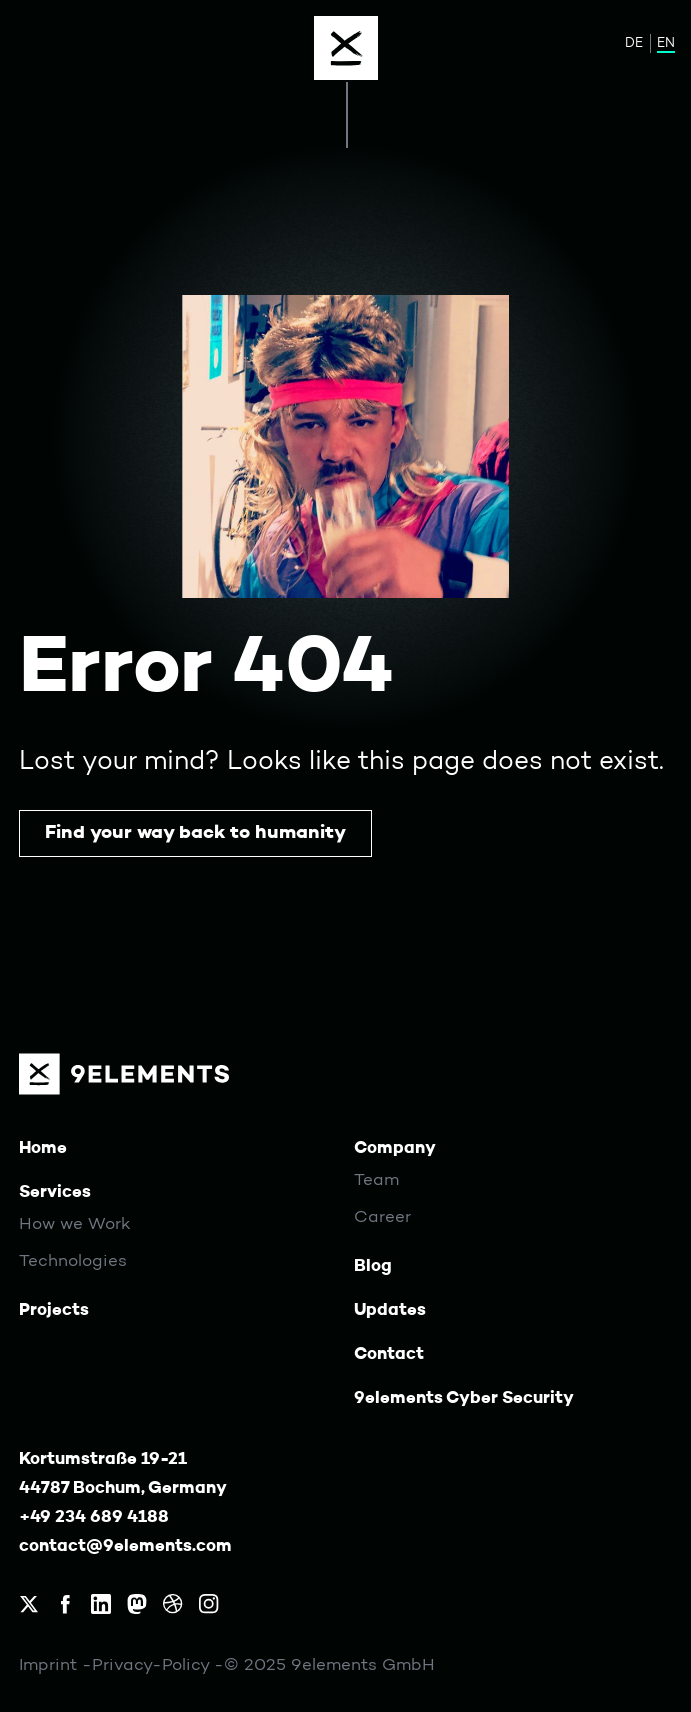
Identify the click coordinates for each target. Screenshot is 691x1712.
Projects (54, 1310)
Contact (389, 1354)
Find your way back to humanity (195, 833)
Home (43, 1148)
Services (55, 1192)
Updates (390, 1310)
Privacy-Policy (153, 1666)
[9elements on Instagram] (209, 1604)
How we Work (75, 1225)
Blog (373, 1266)
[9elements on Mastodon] (137, 1604)
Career (382, 1218)
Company (395, 1148)
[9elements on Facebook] (65, 1604)
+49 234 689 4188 (94, 1517)
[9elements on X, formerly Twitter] (29, 1604)
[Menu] (346, 48)
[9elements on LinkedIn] (101, 1604)
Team (376, 1181)
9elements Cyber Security (464, 1398)
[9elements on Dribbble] (173, 1604)
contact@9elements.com (125, 1546)
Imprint (50, 1666)
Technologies (73, 1262)
